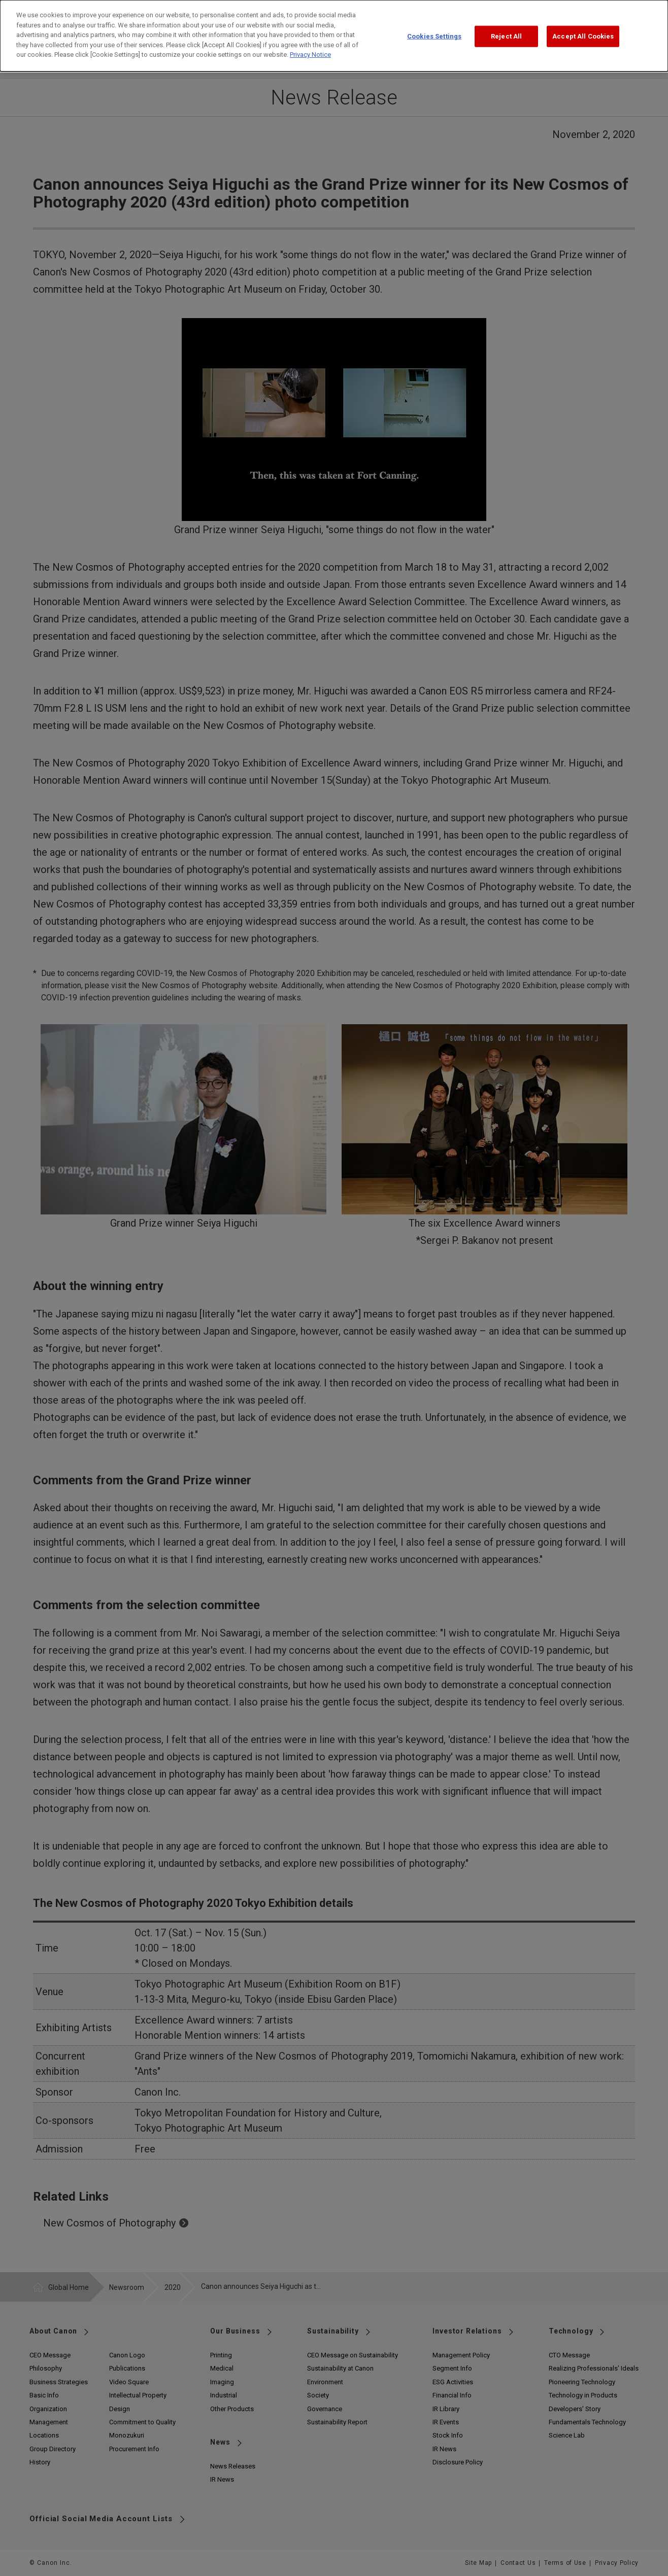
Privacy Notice (310, 47)
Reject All (506, 28)
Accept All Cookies (583, 28)
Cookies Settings (434, 28)
